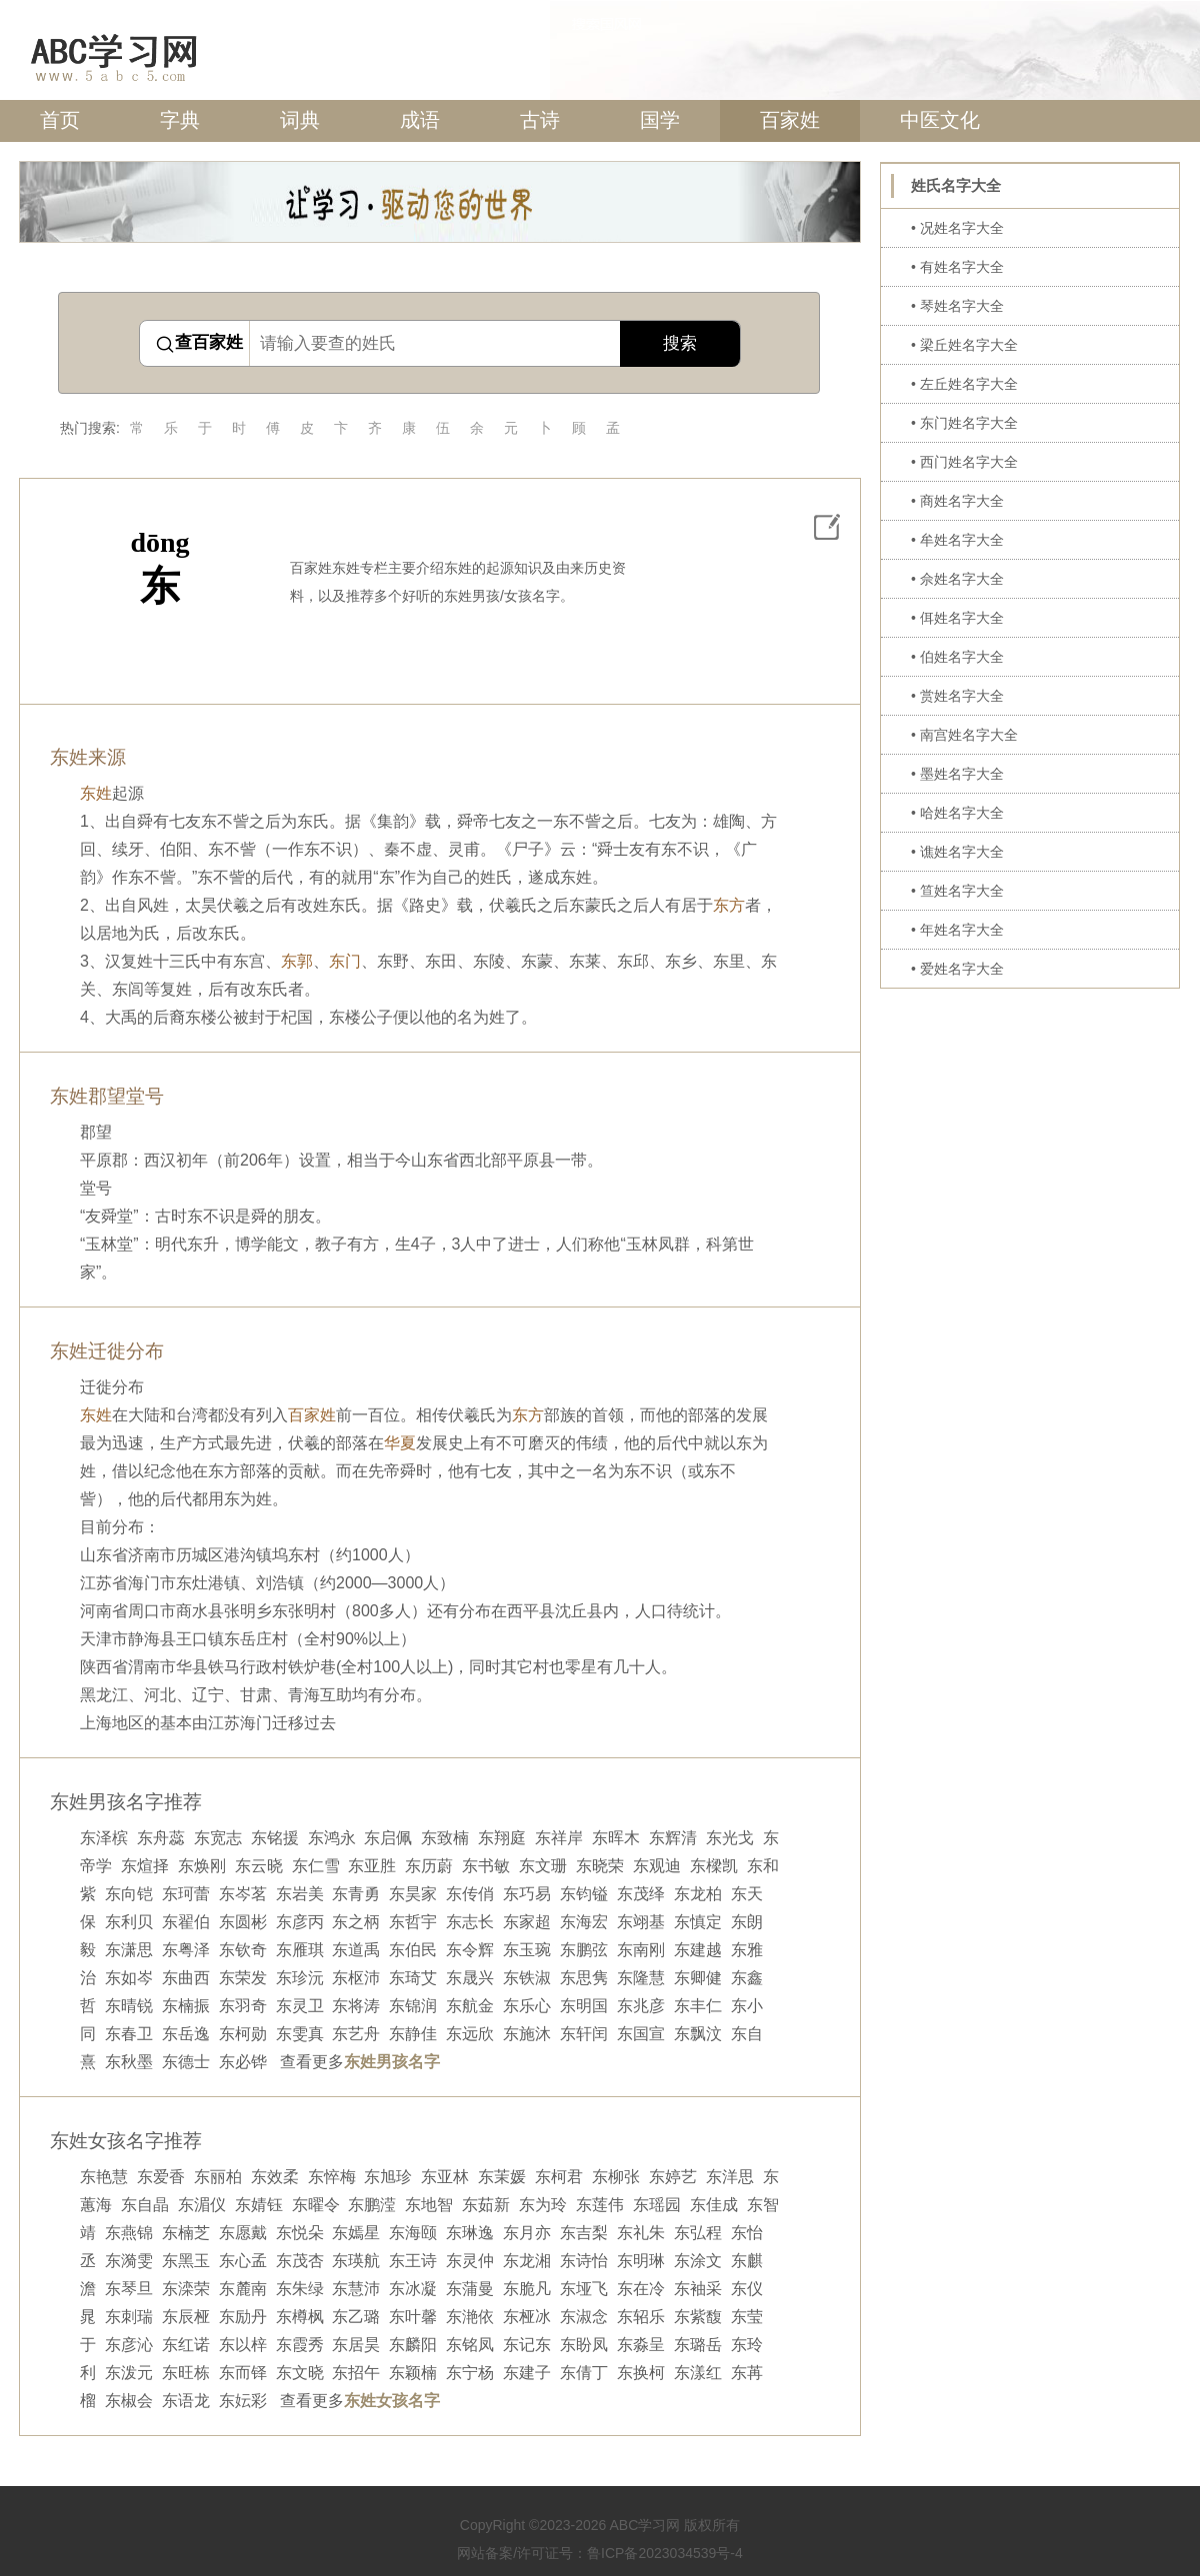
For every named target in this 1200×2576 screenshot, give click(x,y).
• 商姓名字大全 (957, 501)
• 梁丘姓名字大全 (964, 345)
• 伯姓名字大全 (957, 657)
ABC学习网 (644, 2525)
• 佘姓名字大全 (957, 579)
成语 (420, 120)
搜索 (680, 343)
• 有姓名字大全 (957, 267)
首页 (60, 120)
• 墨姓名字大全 (957, 774)
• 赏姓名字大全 (957, 696)
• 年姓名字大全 (957, 930)
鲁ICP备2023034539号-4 (665, 2553)
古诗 (540, 120)
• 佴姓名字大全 (957, 618)
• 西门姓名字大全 (964, 462)
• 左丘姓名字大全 (964, 384)
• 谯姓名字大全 (957, 852)
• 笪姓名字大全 (957, 891)
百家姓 (790, 120)
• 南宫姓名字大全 (964, 735)
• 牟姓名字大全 (957, 540)
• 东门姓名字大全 (964, 423)
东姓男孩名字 (392, 2061)
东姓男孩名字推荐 (126, 1801)
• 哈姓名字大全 (957, 813)
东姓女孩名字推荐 (126, 2140)
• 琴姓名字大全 (957, 306)
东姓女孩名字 (392, 2400)
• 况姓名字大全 (957, 228)
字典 (180, 120)
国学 (660, 120)
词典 (300, 120)
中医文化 (940, 120)
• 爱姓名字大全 (957, 969)
